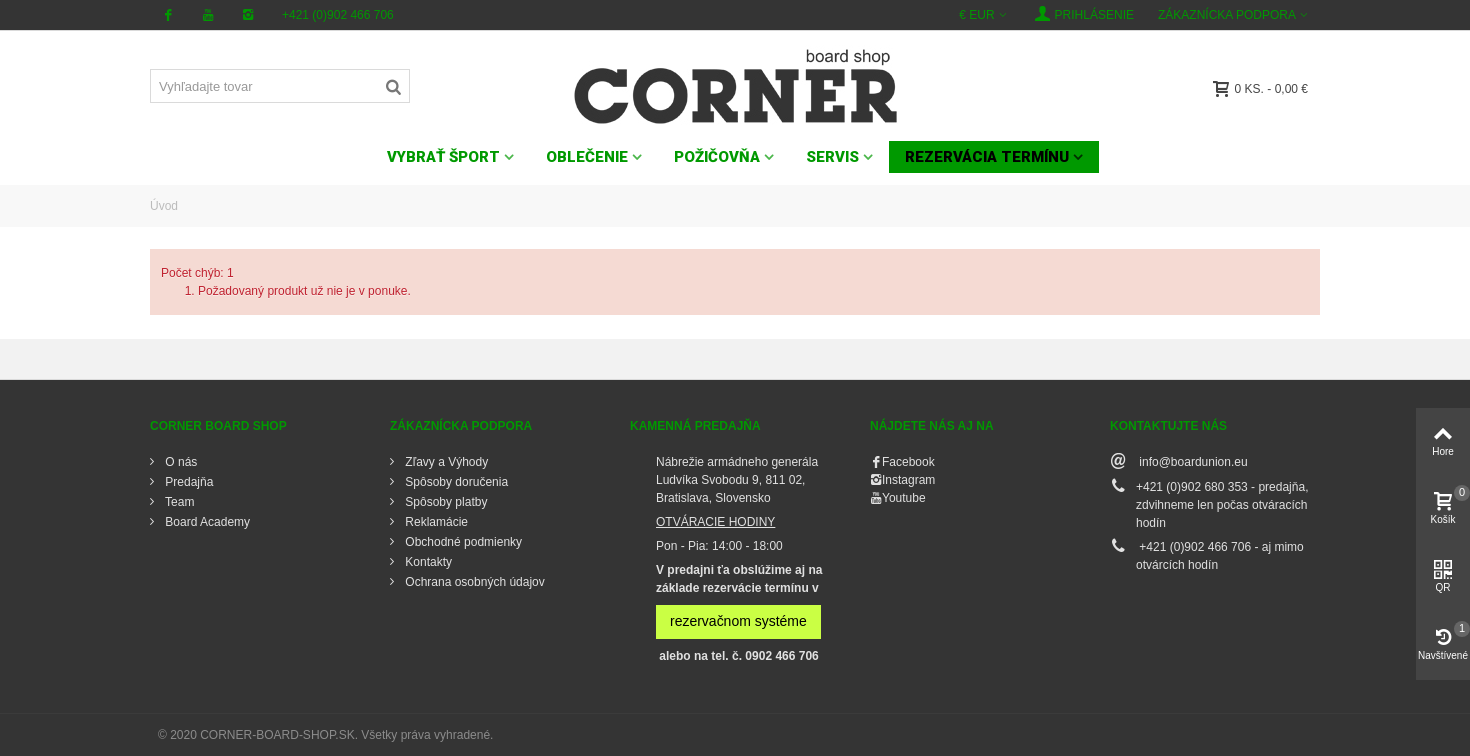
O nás (179, 462)
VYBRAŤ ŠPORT (443, 157)
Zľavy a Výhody (445, 462)
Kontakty (427, 562)
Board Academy (206, 522)
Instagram (908, 480)
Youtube (904, 498)
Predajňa (187, 482)
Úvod (164, 206)
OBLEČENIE (587, 157)
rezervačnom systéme (738, 621)
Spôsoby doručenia (455, 482)
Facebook (908, 462)
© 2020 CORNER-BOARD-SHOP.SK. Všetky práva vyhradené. (325, 735)
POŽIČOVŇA (717, 157)
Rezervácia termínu (987, 157)
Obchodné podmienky (462, 542)
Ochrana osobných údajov (473, 582)
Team (178, 502)
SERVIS (832, 157)
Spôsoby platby (444, 502)
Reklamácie (435, 522)
